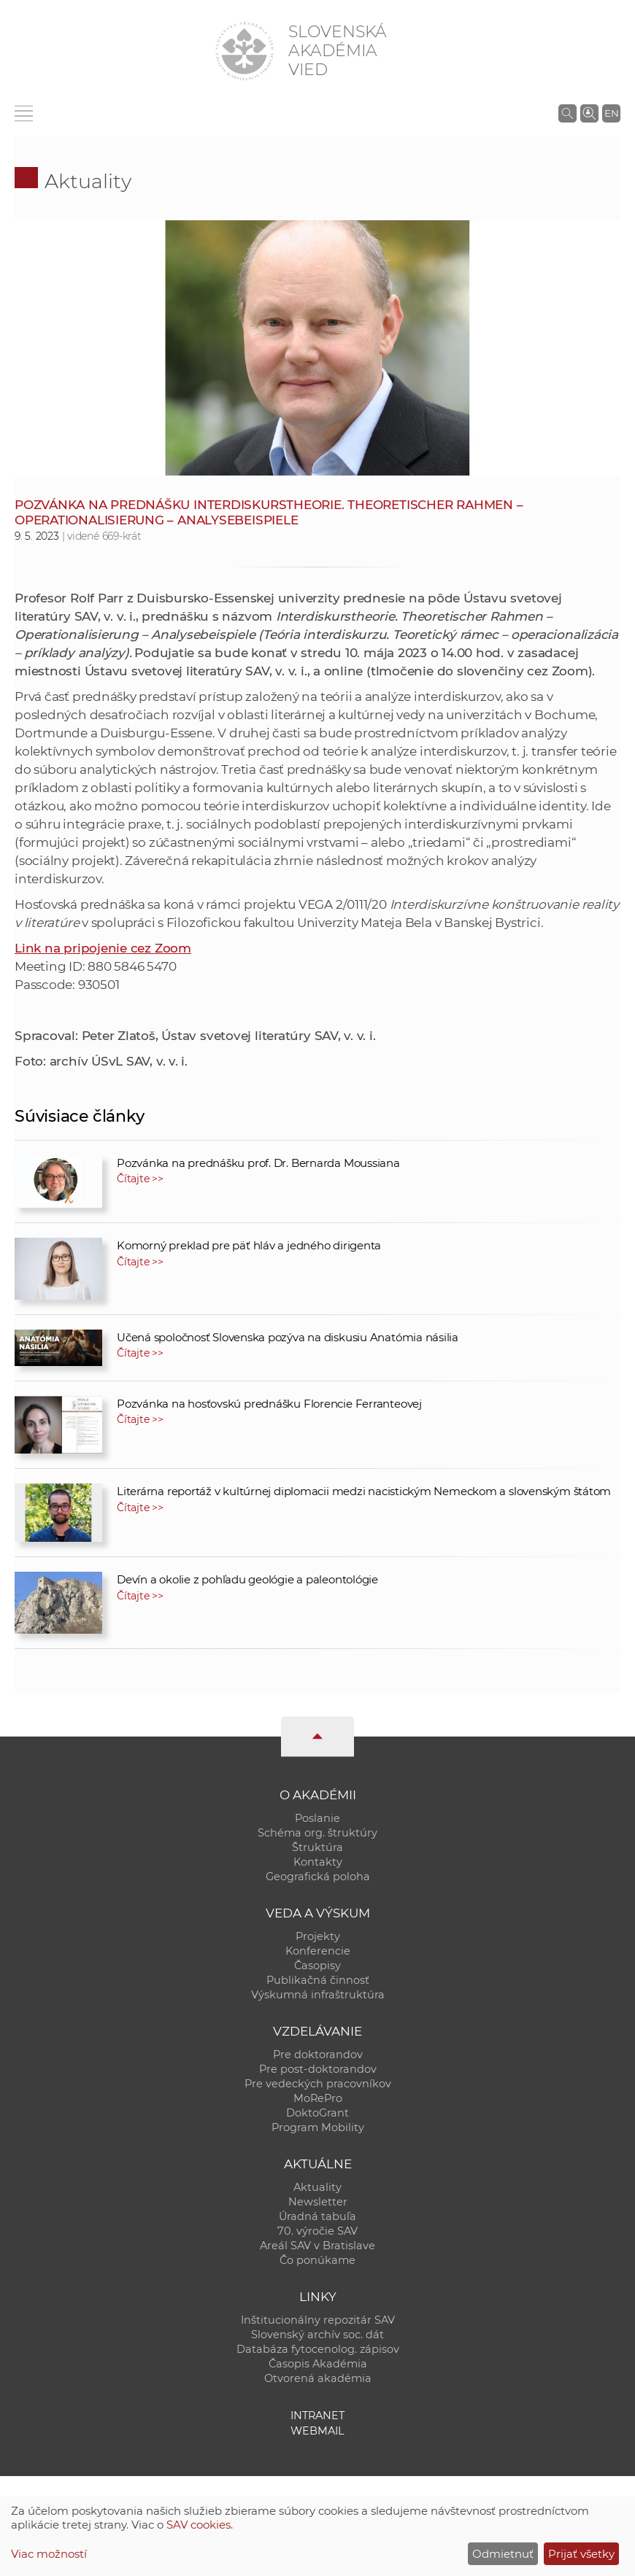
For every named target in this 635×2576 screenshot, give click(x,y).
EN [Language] (611, 113)
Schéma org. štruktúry (317, 1832)
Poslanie (317, 1818)
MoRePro (317, 2098)
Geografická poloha (318, 1876)
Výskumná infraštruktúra (318, 1994)
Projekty (318, 1936)
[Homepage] (244, 51)
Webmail (317, 2430)
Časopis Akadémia (318, 2363)
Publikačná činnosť (317, 1980)
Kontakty (317, 1862)
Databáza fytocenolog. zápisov (317, 2349)
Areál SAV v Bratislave (317, 2245)
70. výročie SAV (317, 2231)
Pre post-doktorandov (318, 2069)
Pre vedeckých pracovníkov (318, 2083)
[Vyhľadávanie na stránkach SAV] (567, 113)
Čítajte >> (140, 1178)
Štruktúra (317, 1847)
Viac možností (49, 2554)
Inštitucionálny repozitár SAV (318, 2320)
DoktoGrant (317, 2112)
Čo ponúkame (317, 2260)
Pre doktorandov (318, 2054)
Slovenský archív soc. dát (317, 2334)
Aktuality (88, 181)
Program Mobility (318, 2127)
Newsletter (317, 2201)
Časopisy (317, 1965)
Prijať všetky (581, 2554)
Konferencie (317, 1951)
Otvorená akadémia (318, 2378)
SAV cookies (198, 2525)
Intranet (317, 2415)
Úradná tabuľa (317, 2216)
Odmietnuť (503, 2554)
